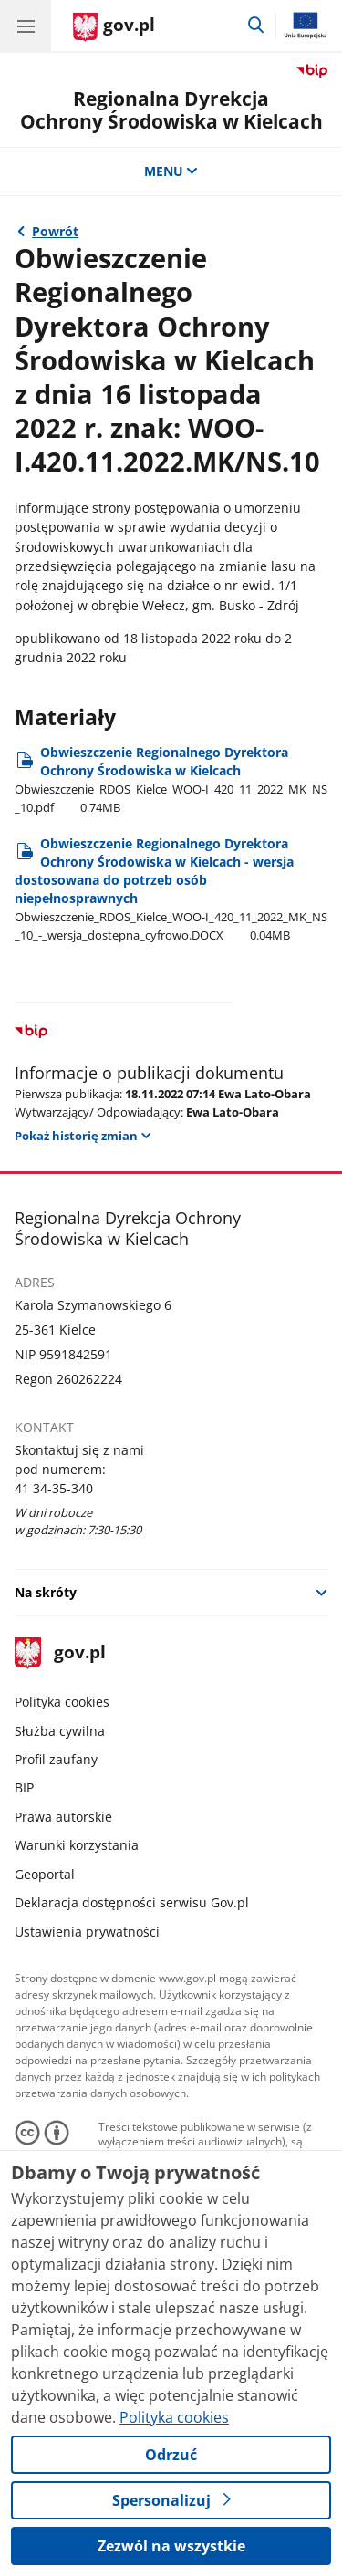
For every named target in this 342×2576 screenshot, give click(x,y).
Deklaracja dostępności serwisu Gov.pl (132, 1902)
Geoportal (45, 1874)
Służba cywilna (60, 1731)
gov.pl (60, 1653)
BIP (24, 1787)
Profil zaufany (56, 1759)
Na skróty (46, 1592)
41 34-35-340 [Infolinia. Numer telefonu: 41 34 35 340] (54, 1488)
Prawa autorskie (63, 1816)
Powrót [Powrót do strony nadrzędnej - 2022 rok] (55, 231)
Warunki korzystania (77, 1845)
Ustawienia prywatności (87, 1931)
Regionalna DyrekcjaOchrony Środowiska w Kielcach (171, 110)
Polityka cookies (62, 1701)
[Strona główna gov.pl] (114, 27)
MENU (171, 171)
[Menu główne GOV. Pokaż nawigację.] (25, 25)
